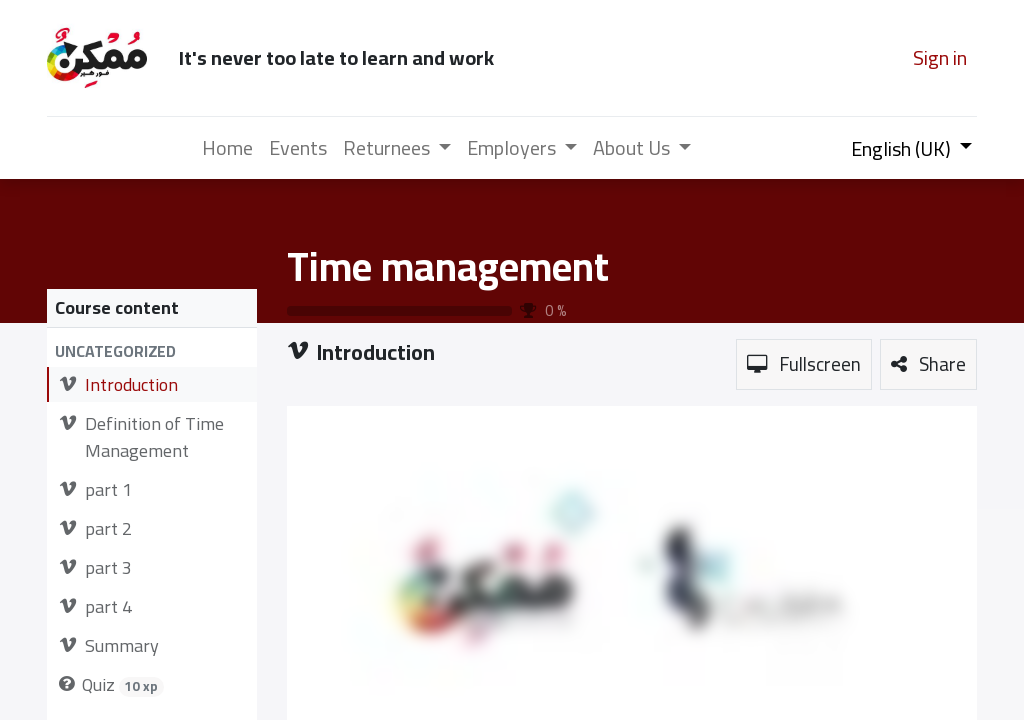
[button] (152, 352)
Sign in (940, 57)
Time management (448, 266)
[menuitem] (227, 148)
